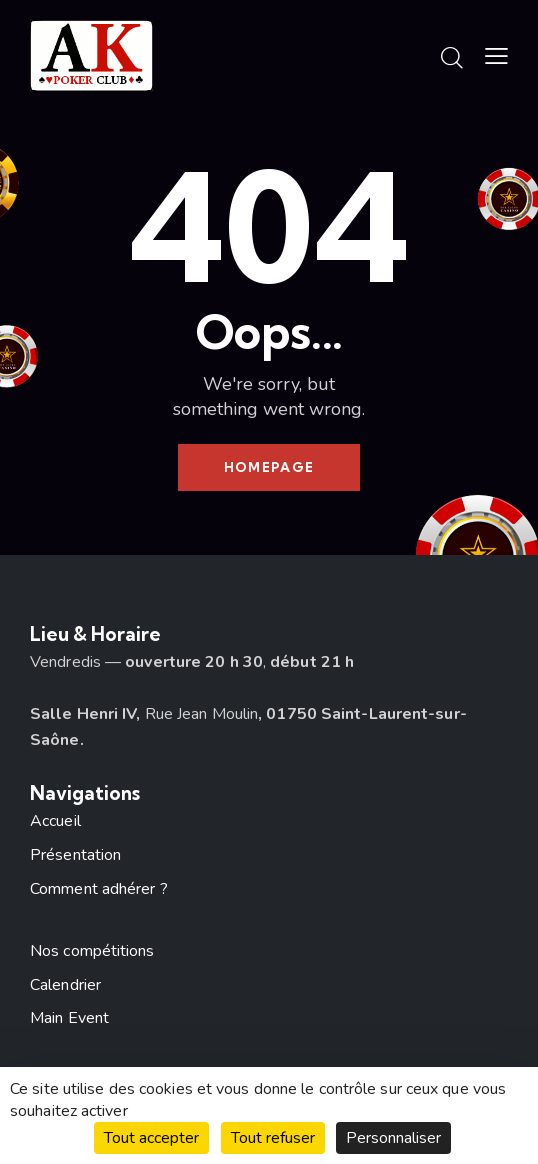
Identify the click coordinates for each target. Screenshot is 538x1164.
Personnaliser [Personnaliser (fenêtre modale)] (393, 1138)
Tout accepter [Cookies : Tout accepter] (151, 1138)
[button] (496, 57)
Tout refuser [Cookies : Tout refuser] (273, 1138)
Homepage (269, 467)
